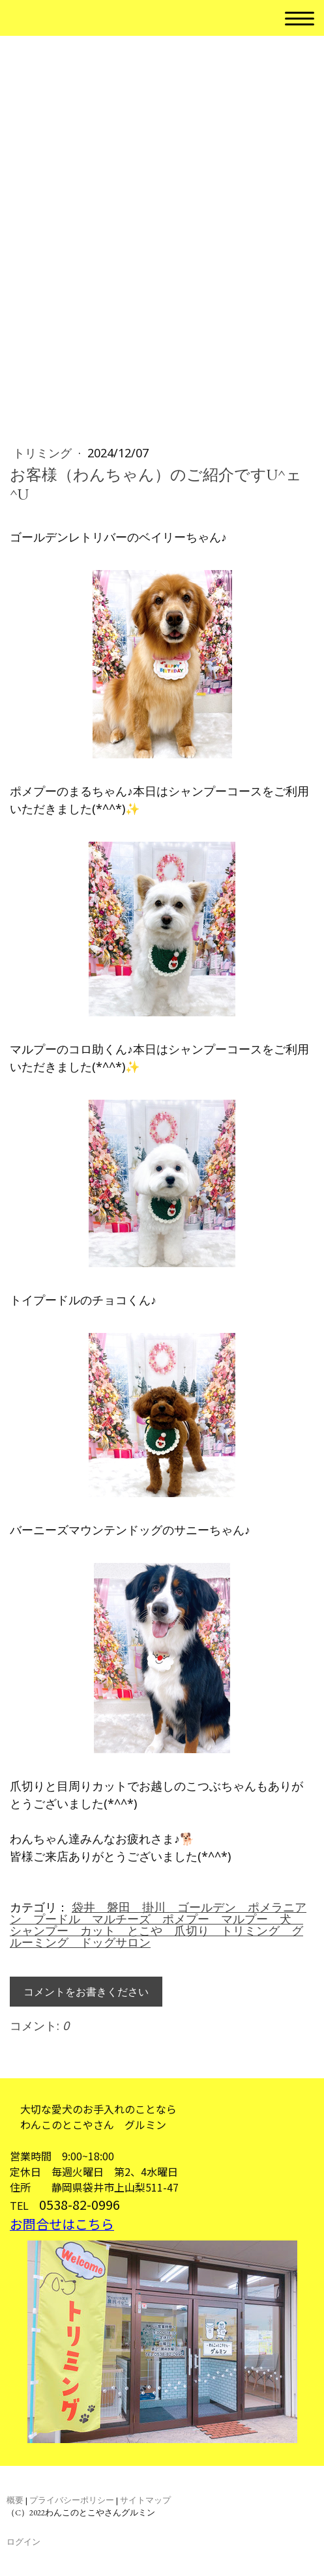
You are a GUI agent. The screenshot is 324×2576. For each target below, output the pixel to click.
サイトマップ (145, 2500)
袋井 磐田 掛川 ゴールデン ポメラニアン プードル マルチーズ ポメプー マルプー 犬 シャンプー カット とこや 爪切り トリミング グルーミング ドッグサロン (158, 1924)
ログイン (23, 2541)
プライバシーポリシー (71, 2500)
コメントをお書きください (86, 1991)
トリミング (44, 453)
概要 (15, 2500)
